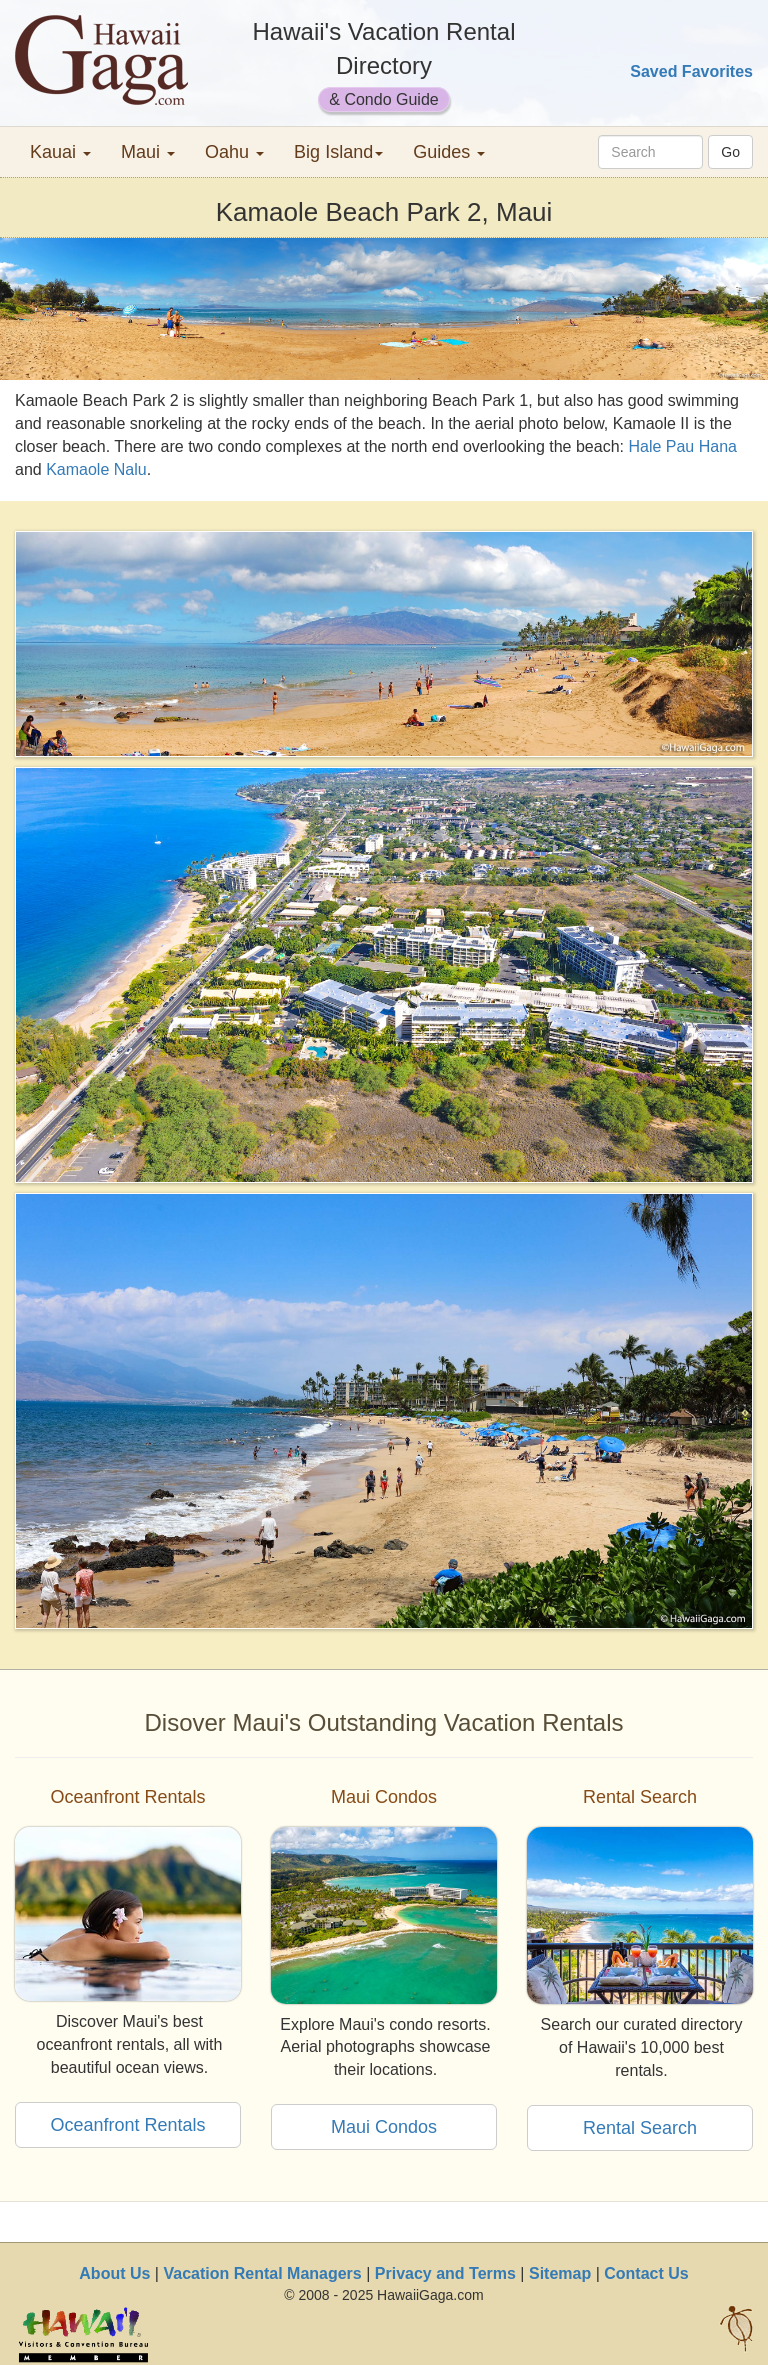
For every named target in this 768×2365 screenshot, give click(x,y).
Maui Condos (384, 2127)
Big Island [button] (338, 152)
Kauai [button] (60, 152)
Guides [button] (449, 152)
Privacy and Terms (445, 2273)
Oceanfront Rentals (127, 2125)
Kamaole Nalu (96, 469)
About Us (114, 2273)
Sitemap (560, 2273)
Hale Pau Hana (682, 446)
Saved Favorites (691, 71)
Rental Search (640, 2128)
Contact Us (646, 2273)
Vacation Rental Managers (262, 2273)
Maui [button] (148, 152)
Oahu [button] (234, 152)
